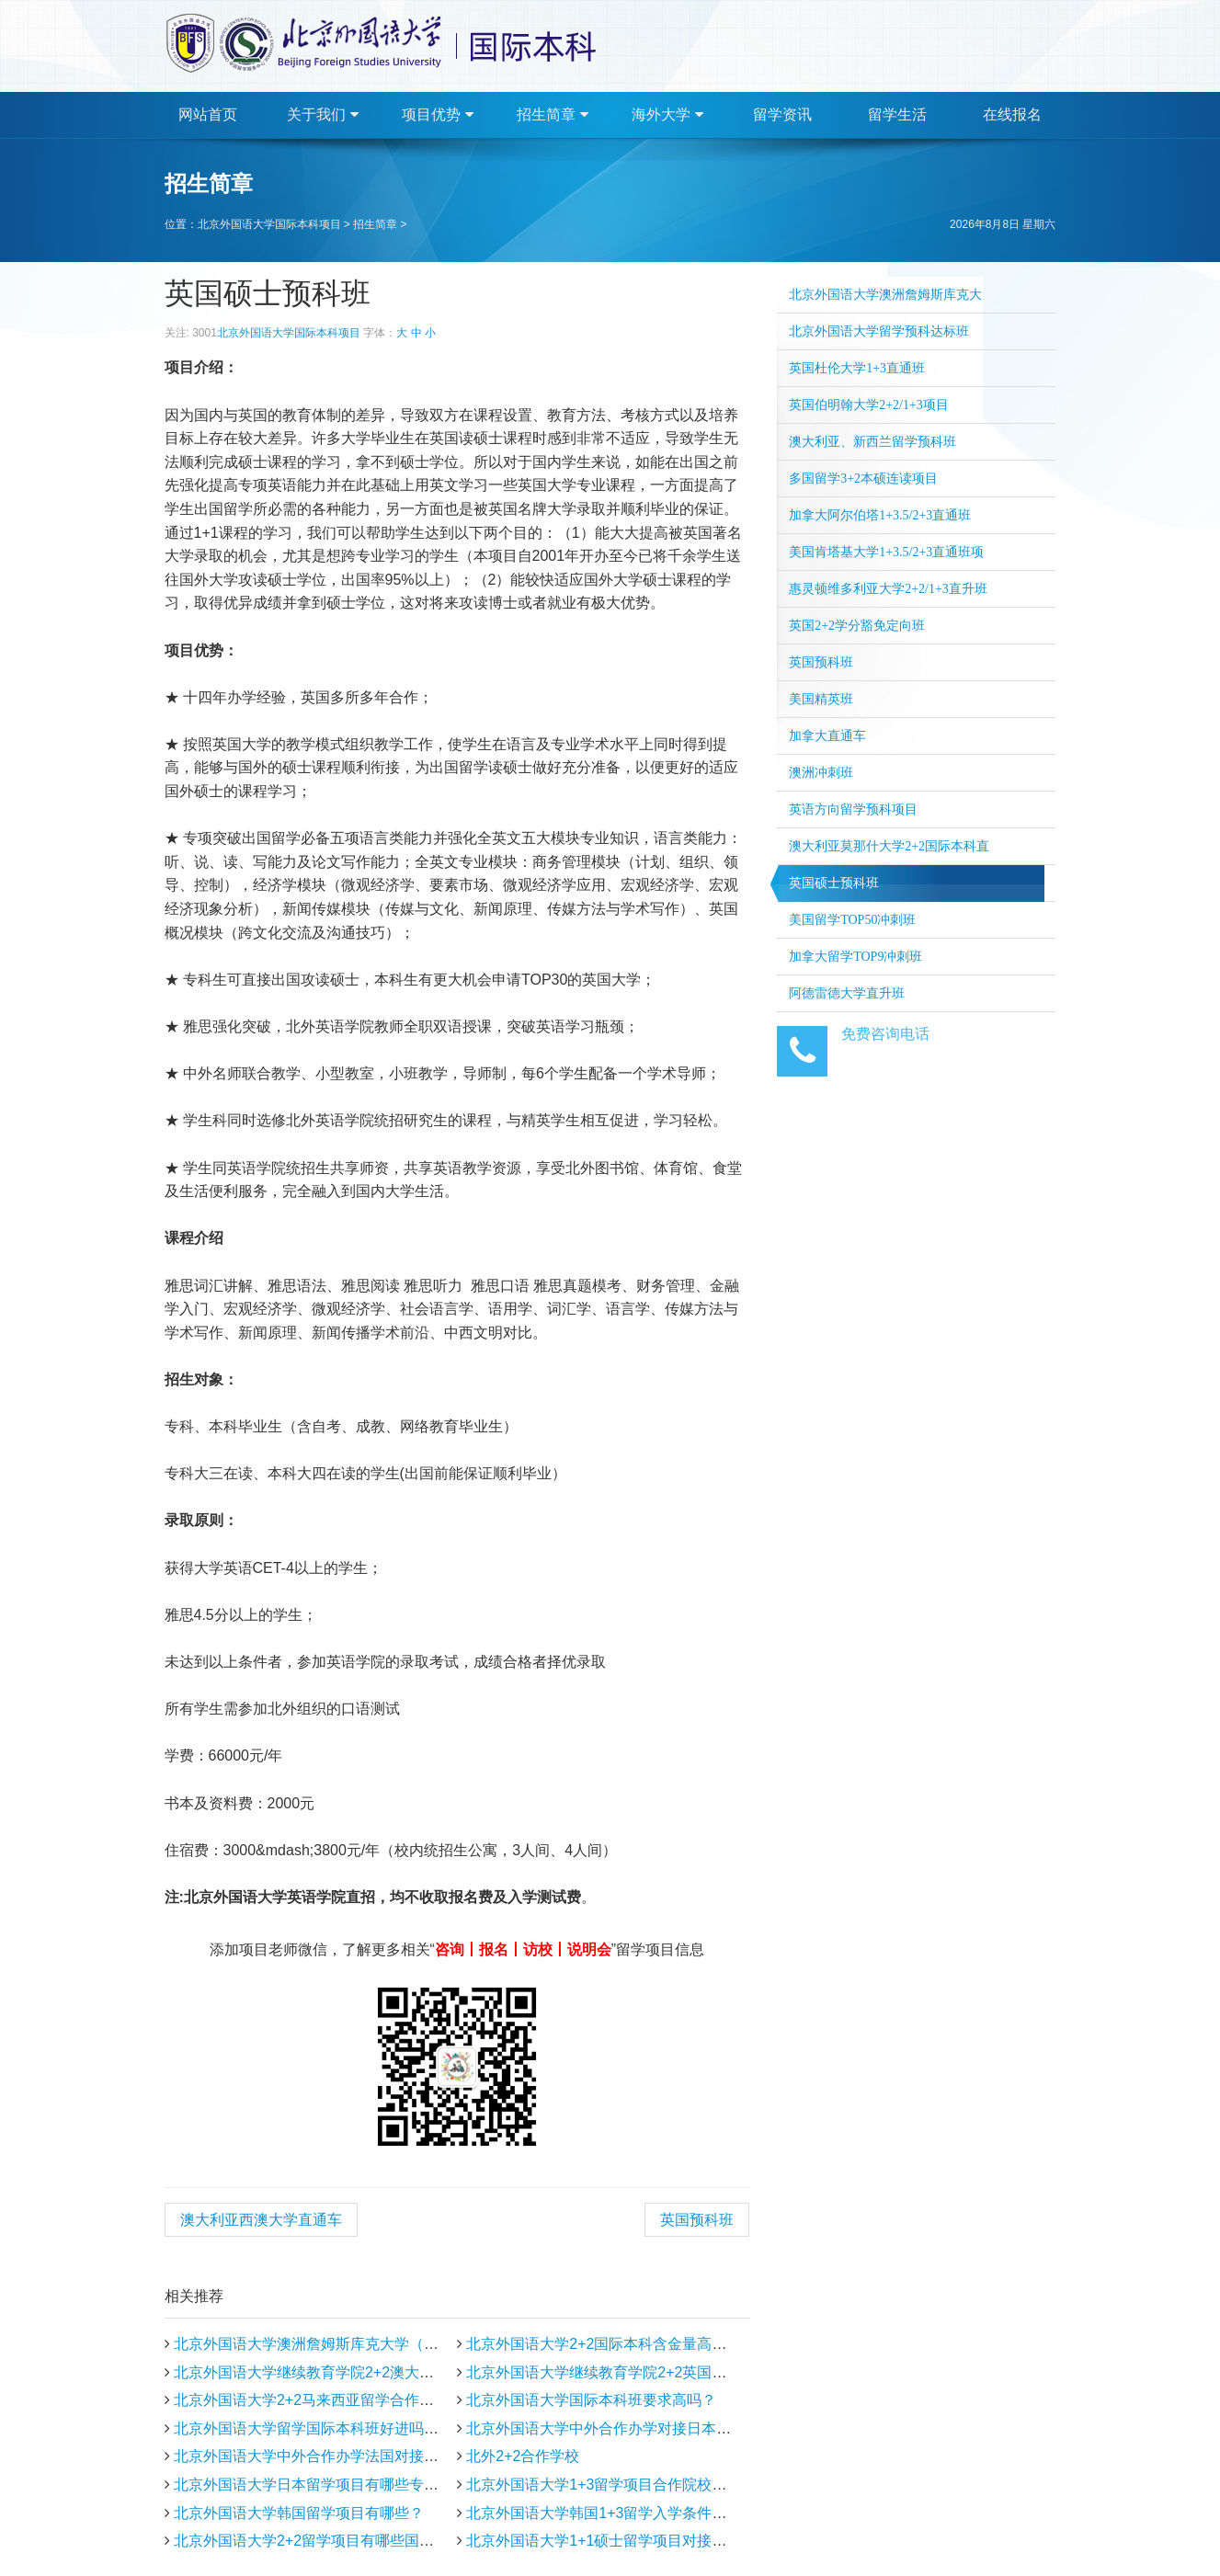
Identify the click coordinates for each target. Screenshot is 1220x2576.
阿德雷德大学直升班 (847, 993)
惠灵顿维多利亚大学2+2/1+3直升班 (888, 589)
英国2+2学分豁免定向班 (857, 626)
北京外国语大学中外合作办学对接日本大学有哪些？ (635, 2428)
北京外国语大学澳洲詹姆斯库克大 (885, 295)
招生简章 (552, 115)
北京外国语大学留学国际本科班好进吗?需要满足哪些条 (354, 2428)
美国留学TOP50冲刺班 (852, 920)
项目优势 (437, 115)
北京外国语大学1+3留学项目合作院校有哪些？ (618, 2484)
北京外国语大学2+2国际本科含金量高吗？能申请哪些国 (647, 2344)
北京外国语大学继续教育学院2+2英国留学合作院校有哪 (647, 2372)
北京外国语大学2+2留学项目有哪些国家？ (311, 2540)
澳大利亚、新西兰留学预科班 (872, 442)
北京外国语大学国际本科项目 (269, 224)
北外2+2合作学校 (522, 2456)
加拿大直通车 (827, 736)
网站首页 (207, 114)
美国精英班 (821, 699)
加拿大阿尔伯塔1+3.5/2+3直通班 (880, 515)
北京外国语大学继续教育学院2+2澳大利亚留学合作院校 (355, 2372)
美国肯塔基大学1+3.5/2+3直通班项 (886, 552)
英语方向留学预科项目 (853, 809)
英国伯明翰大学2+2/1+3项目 (869, 405)
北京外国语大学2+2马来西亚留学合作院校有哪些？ (340, 2400)
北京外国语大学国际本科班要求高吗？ (591, 2400)
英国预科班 (697, 2220)
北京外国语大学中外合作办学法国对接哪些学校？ (335, 2456)
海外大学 (667, 115)
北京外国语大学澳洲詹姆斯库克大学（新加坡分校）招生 (358, 2344)
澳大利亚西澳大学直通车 (261, 2220)
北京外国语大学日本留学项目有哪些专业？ (313, 2484)
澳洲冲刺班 (821, 773)
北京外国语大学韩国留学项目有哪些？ (299, 2513)
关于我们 (322, 115)
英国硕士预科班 (834, 883)
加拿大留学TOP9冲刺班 (855, 956)
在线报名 (1012, 114)
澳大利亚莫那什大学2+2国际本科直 (889, 846)
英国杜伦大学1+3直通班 (857, 368)
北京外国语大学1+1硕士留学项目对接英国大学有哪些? (644, 2540)
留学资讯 (782, 114)
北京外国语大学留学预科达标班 (879, 331)
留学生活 (897, 114)
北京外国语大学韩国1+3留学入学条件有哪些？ (618, 2513)
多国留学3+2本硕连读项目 (863, 478)
